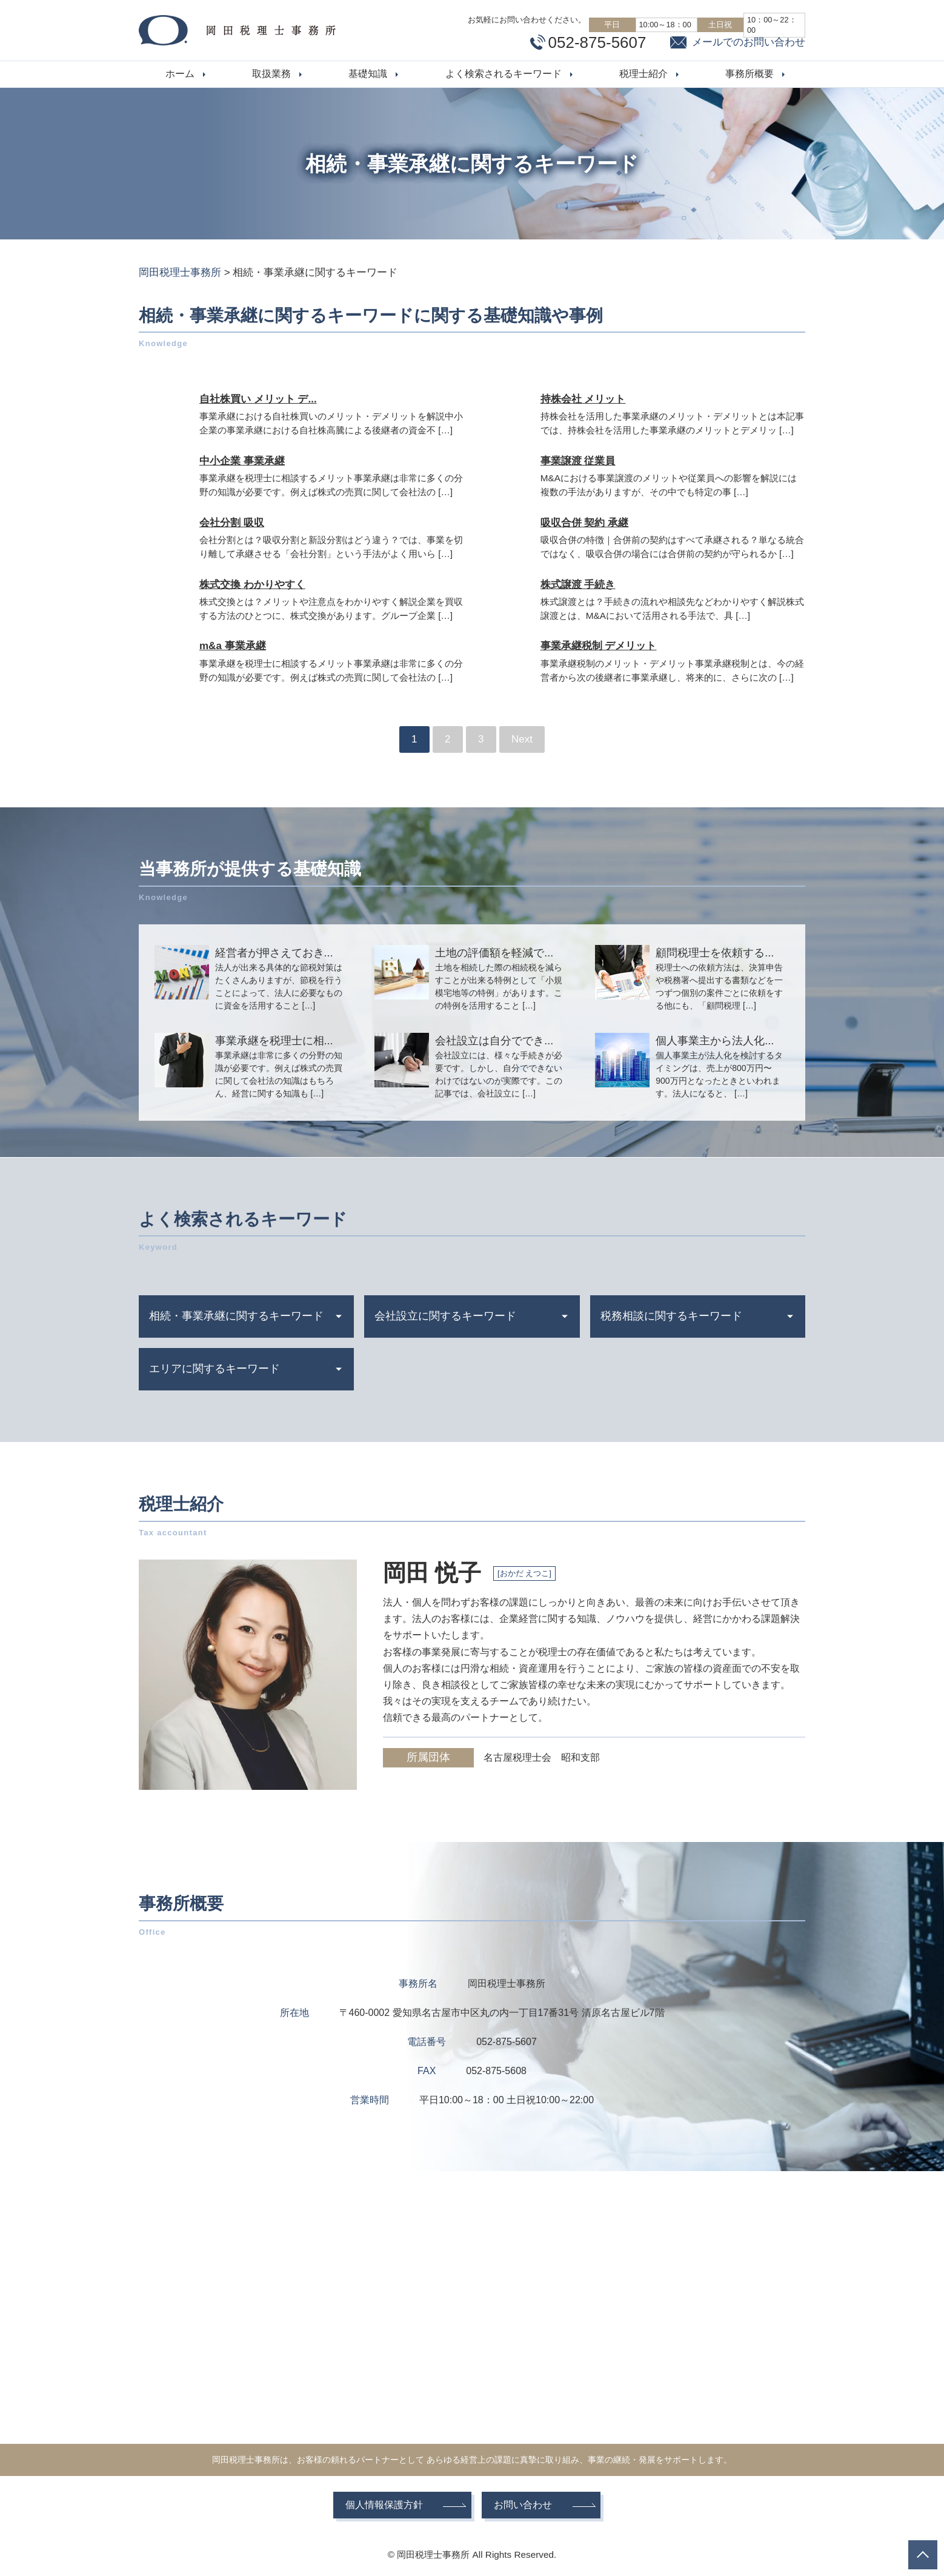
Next (522, 739)
